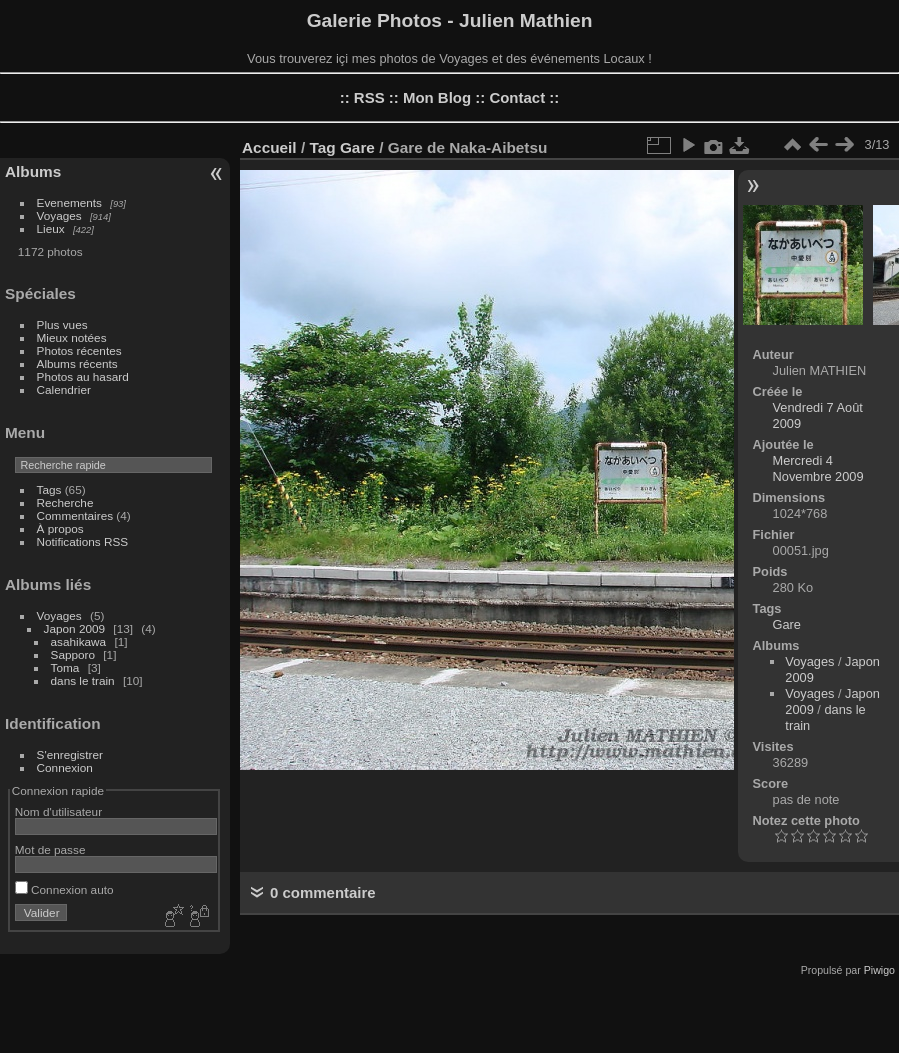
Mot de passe (50, 849)
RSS (369, 97)
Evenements (69, 202)
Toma (65, 667)
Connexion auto (64, 889)
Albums (33, 171)
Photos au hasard (83, 376)
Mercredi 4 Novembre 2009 (818, 468)
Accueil (269, 147)
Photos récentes (79, 350)
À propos (60, 528)
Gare (357, 147)
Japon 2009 (75, 628)
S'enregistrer (70, 754)
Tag (322, 147)
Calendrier (64, 389)
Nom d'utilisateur (58, 811)
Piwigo (879, 970)
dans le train (83, 680)
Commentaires (75, 515)
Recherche (65, 502)
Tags (49, 489)
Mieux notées (72, 337)
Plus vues (62, 324)
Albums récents (77, 363)
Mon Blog (437, 97)
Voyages (59, 215)
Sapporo (73, 654)
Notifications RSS (83, 541)
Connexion (65, 767)
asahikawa (79, 641)
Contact (517, 97)
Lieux (51, 228)
